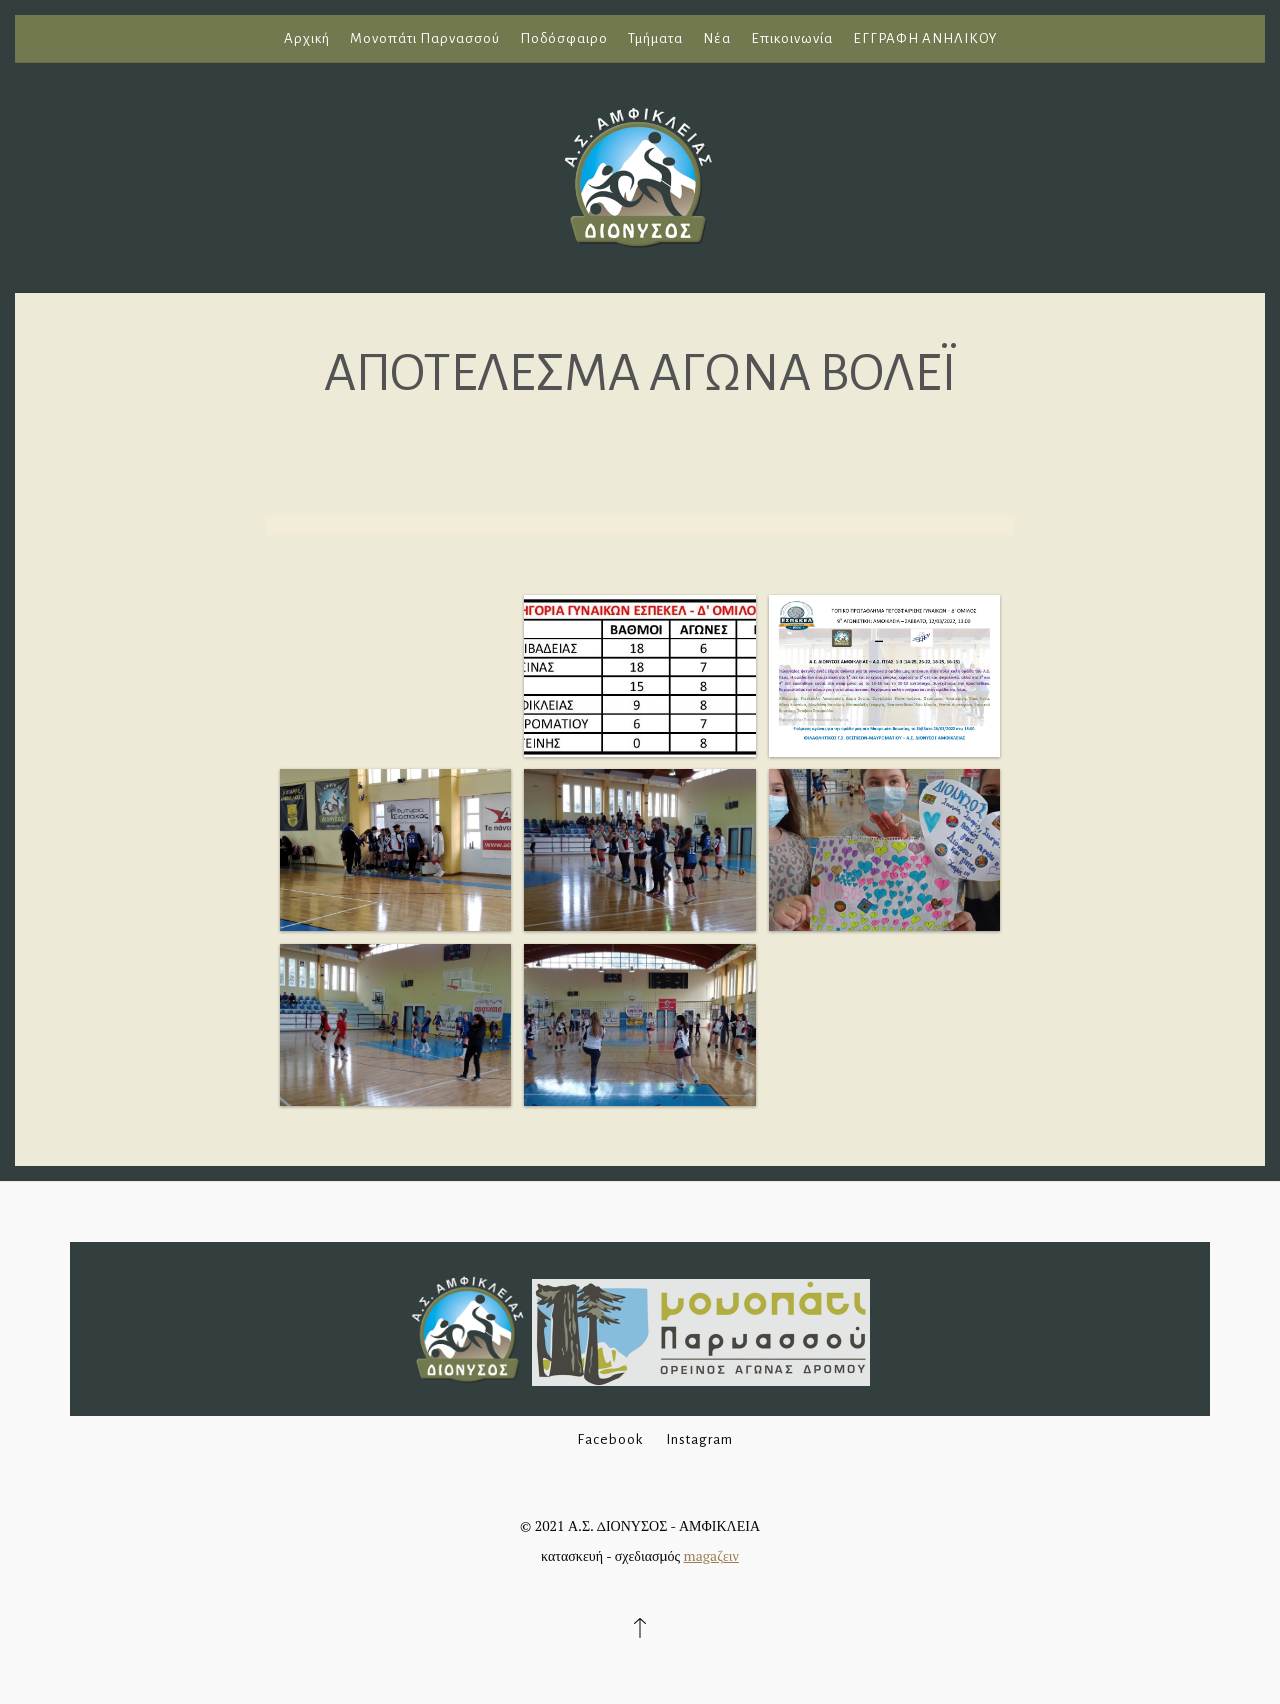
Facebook (610, 1439)
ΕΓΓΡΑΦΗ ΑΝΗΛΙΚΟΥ (925, 38)
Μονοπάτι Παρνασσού (425, 38)
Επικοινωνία (792, 38)
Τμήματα (655, 38)
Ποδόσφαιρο (564, 38)
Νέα (717, 38)
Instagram (699, 1439)
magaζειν (711, 1555)
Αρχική (307, 38)
